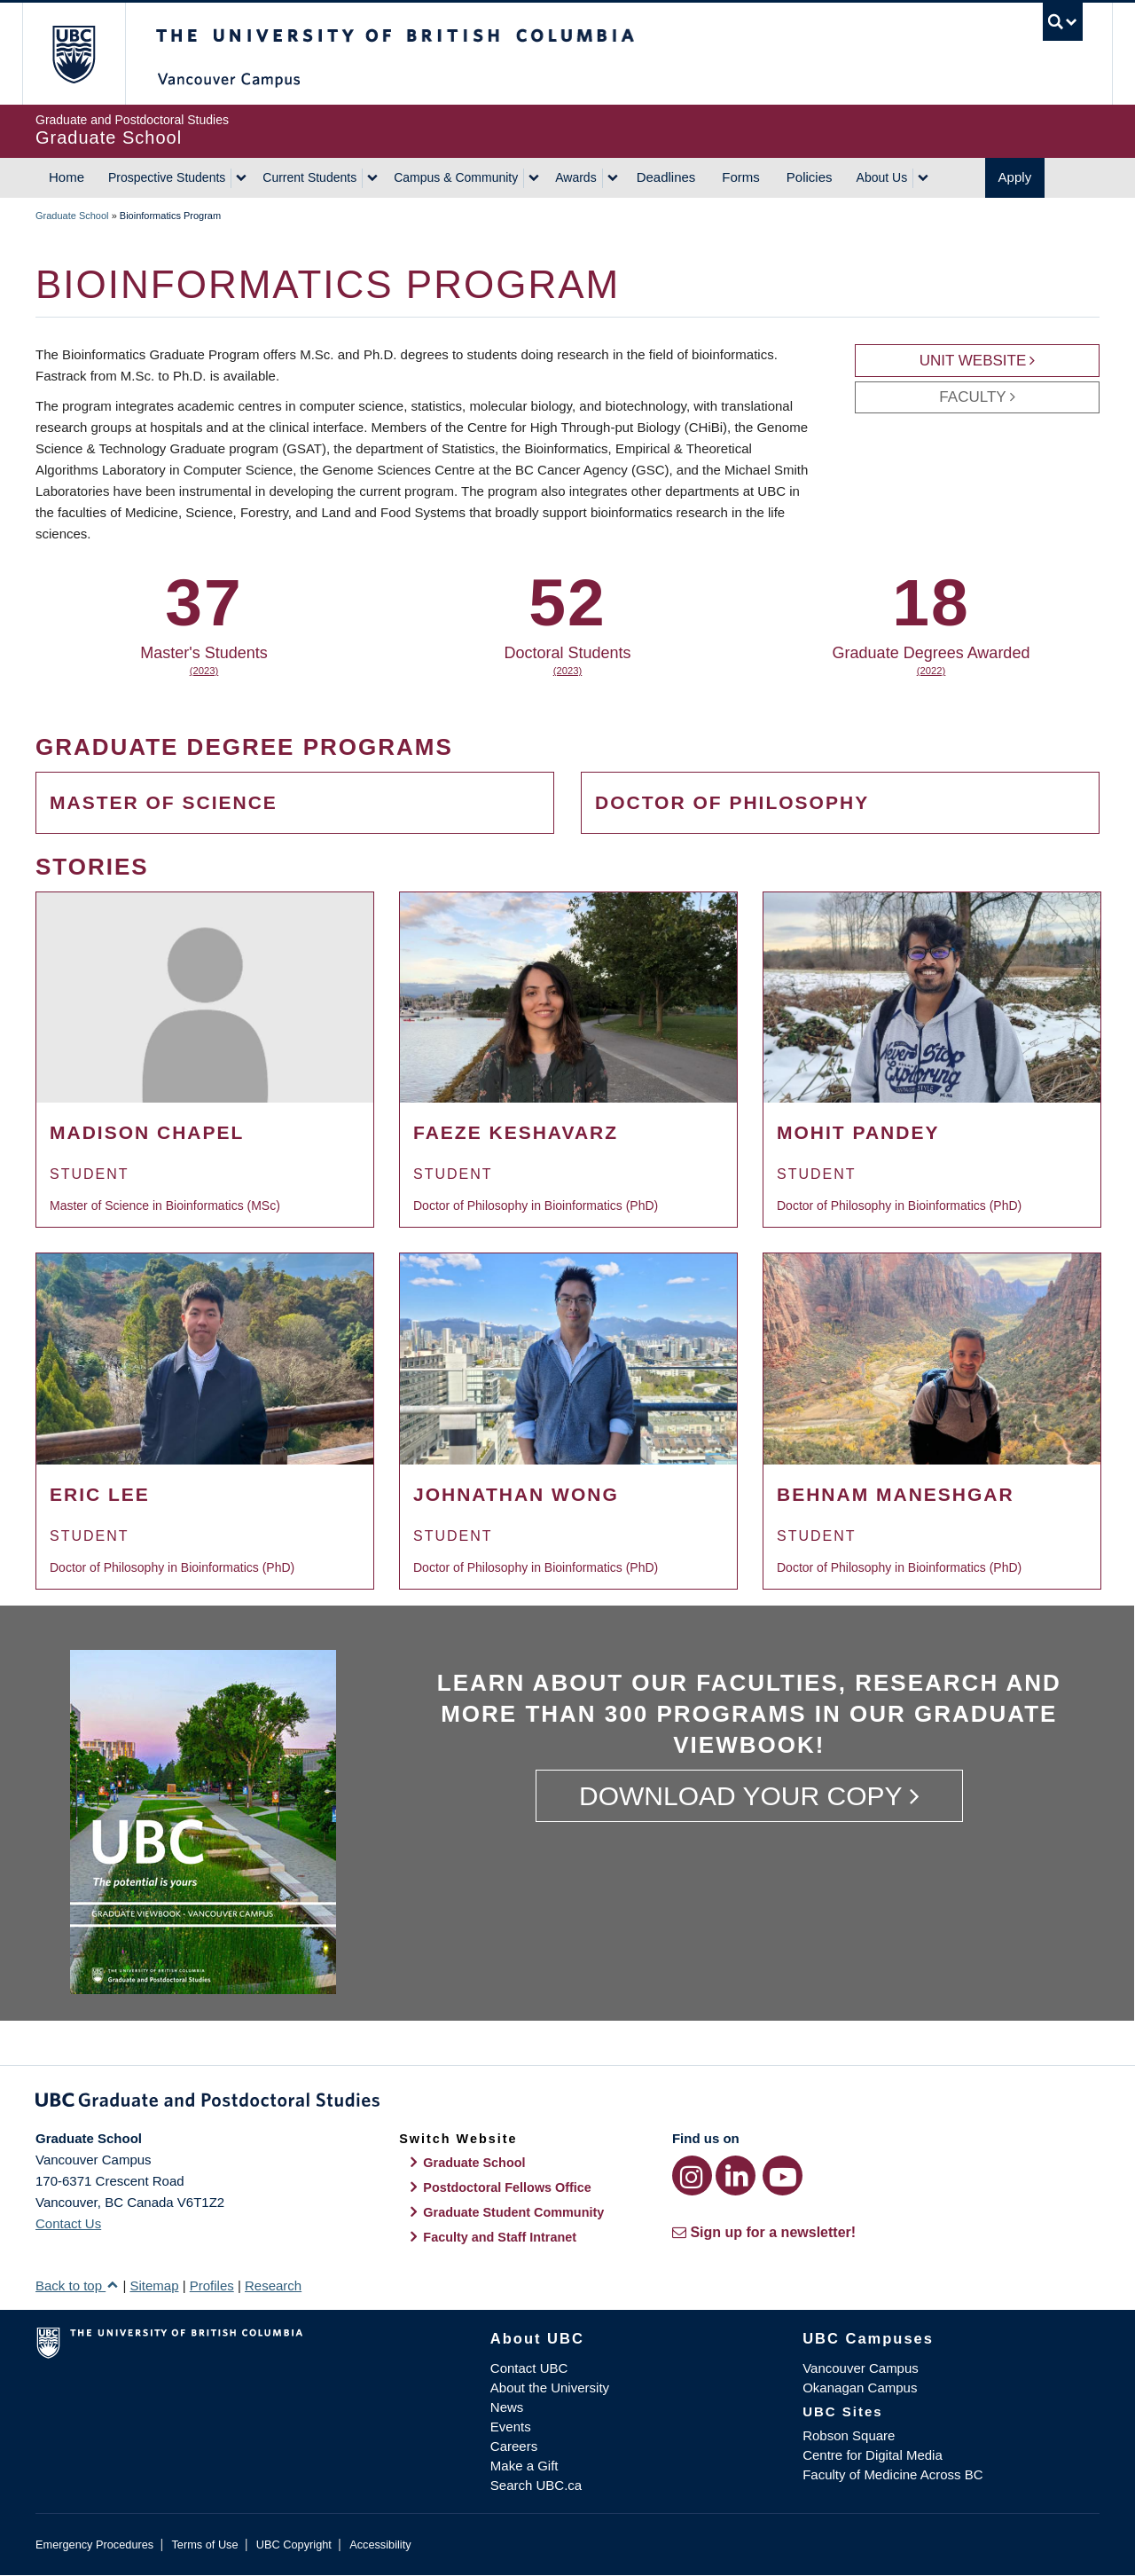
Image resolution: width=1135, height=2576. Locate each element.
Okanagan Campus (859, 2387)
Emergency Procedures (94, 2544)
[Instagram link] (692, 2175)
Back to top (77, 2285)
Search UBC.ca (536, 2485)
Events (510, 2426)
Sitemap (153, 2285)
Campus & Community (456, 177)
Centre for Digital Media (872, 2454)
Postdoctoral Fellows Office (507, 2187)
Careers (513, 2446)
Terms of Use (204, 2544)
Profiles (212, 2285)
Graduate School (72, 215)
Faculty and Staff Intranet (499, 2237)
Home (66, 177)
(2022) (931, 670)
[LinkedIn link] (735, 2175)
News (507, 2407)
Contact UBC (529, 2368)
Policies (810, 177)
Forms (741, 177)
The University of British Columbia (73, 54)
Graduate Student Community (513, 2212)
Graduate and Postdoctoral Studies (567, 2103)
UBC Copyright (294, 2544)
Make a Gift (524, 2465)
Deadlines (666, 177)
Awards (575, 177)
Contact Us (68, 2223)
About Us (882, 177)
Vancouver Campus (860, 2368)
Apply (1015, 177)
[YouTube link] (782, 2175)
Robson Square (848, 2435)
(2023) (204, 670)
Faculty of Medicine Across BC (892, 2474)
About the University (549, 2387)
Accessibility (380, 2544)
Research (273, 2285)
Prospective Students (166, 177)
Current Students (309, 177)
